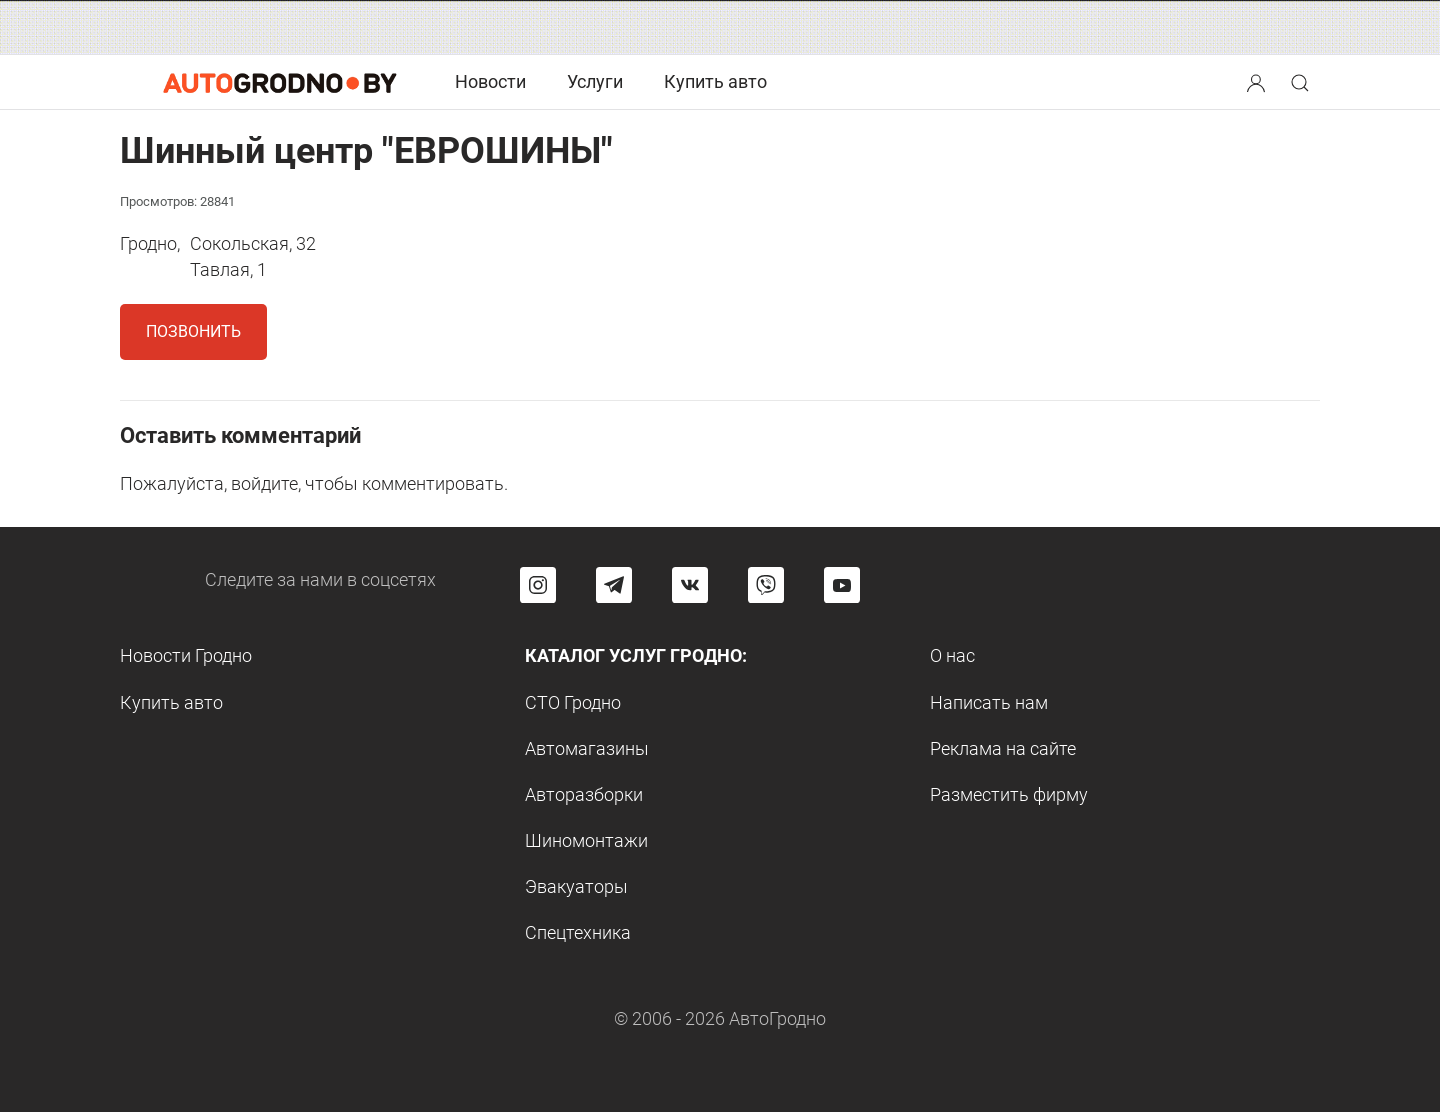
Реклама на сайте (1003, 748)
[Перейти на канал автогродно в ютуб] (842, 585)
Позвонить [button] (193, 331)
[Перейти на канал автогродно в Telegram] (614, 585)
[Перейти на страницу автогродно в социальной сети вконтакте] (690, 585)
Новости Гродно (186, 655)
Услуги (595, 81)
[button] (1258, 80)
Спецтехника (578, 932)
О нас (952, 655)
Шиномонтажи (586, 840)
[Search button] (1256, 82)
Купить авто (715, 81)
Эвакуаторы (576, 886)
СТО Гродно (573, 702)
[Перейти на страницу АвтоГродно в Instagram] (538, 585)
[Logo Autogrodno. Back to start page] (280, 81)
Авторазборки (584, 794)
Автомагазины (587, 748)
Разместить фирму (1009, 794)
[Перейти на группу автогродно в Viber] (766, 585)
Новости (490, 81)
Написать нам (989, 702)
